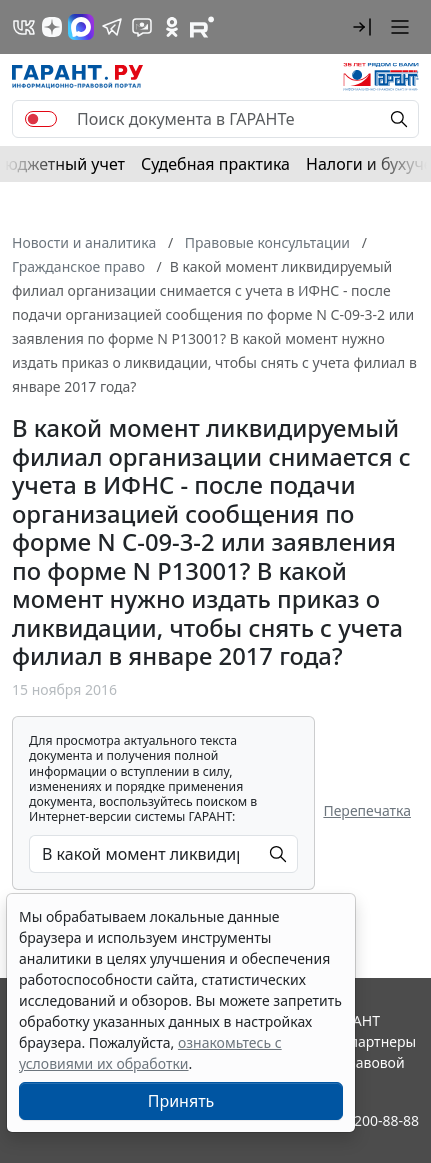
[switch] (41, 119)
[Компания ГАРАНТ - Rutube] (202, 27)
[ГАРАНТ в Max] (81, 27)
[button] (362, 27)
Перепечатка (367, 810)
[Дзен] (52, 27)
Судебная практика (215, 164)
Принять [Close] (181, 1101)
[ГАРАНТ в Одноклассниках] (172, 27)
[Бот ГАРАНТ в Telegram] (142, 27)
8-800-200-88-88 (366, 1120)
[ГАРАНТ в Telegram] (112, 27)
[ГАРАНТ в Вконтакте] (24, 27)
